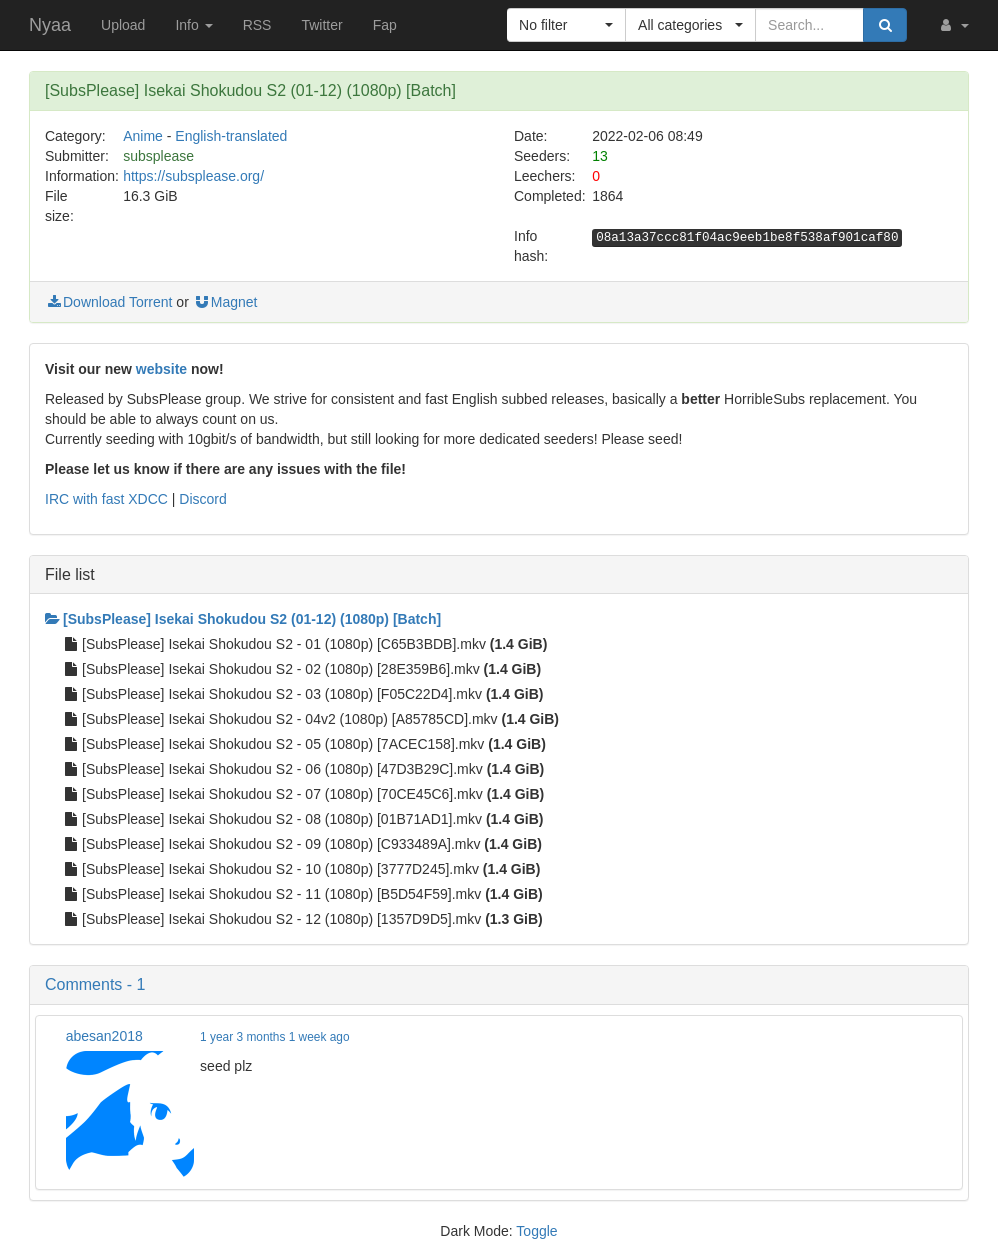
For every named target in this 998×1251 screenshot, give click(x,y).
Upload (123, 25)
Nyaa (50, 25)
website (161, 369)
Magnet (225, 302)
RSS (257, 25)
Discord (202, 499)
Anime (143, 136)
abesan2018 (104, 1036)
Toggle (536, 1231)
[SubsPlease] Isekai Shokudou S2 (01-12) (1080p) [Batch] (243, 619)
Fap (385, 25)
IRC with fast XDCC (106, 499)
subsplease (158, 156)
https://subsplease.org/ (193, 176)
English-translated (231, 136)
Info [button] (193, 25)
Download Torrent (108, 302)
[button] (953, 25)
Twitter (321, 25)
